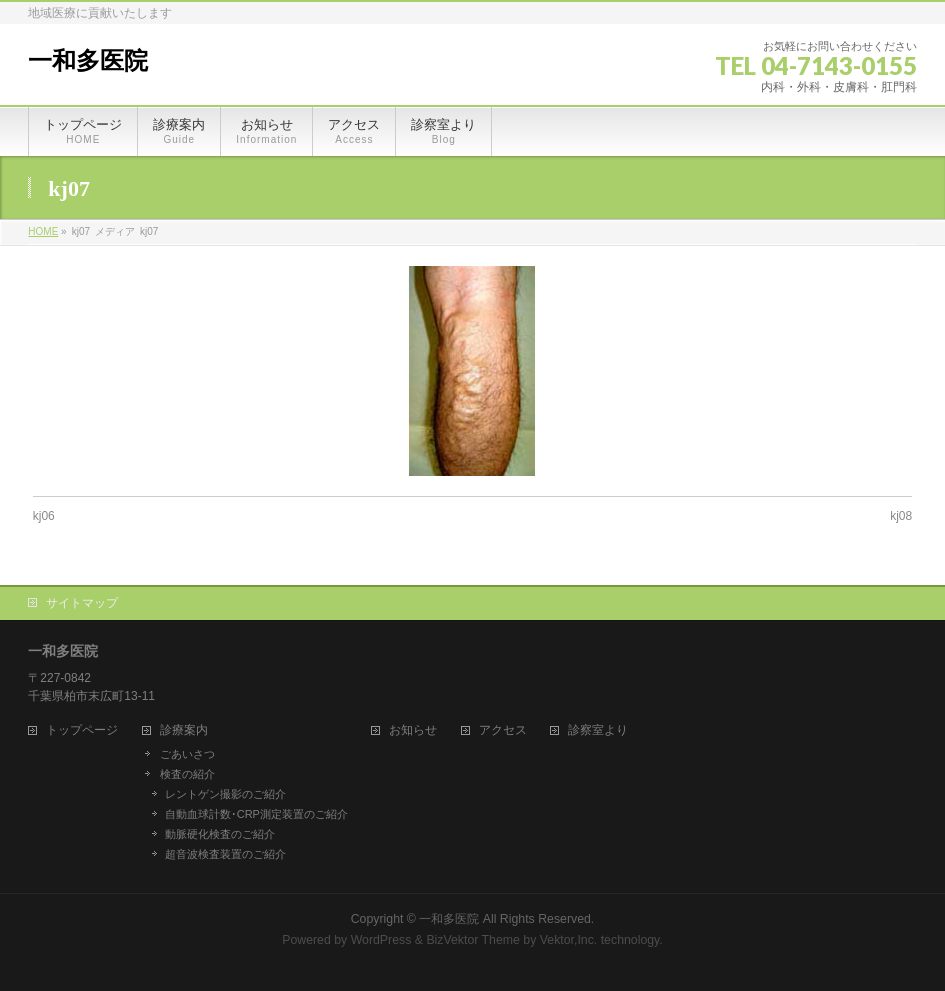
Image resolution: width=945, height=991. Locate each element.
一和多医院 (88, 61)
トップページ (82, 730)
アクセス (503, 730)
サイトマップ (82, 603)
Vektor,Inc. (569, 940)
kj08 (901, 516)
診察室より (598, 730)
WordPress (381, 940)
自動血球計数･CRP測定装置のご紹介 (256, 814)
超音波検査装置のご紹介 (225, 854)
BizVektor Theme (473, 940)
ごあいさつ (187, 754)
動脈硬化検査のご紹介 (220, 834)
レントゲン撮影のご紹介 (225, 794)
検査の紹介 (187, 774)
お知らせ (413, 730)
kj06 (44, 516)
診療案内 (184, 730)
